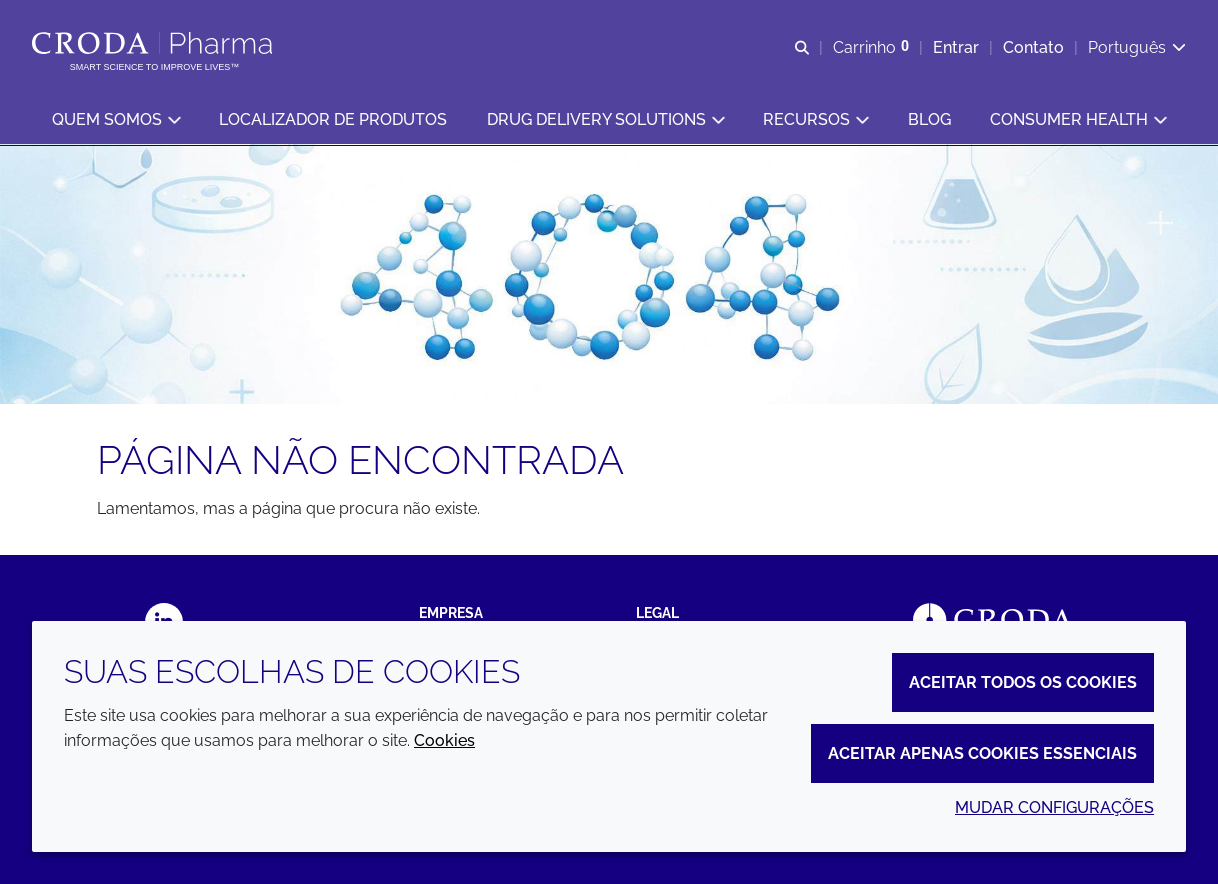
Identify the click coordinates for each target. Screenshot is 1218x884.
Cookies (444, 740)
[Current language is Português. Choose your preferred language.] (1137, 47)
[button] (116, 120)
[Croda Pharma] (154, 43)
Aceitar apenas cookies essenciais (982, 753)
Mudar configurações (1054, 807)
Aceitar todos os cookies (1023, 682)
